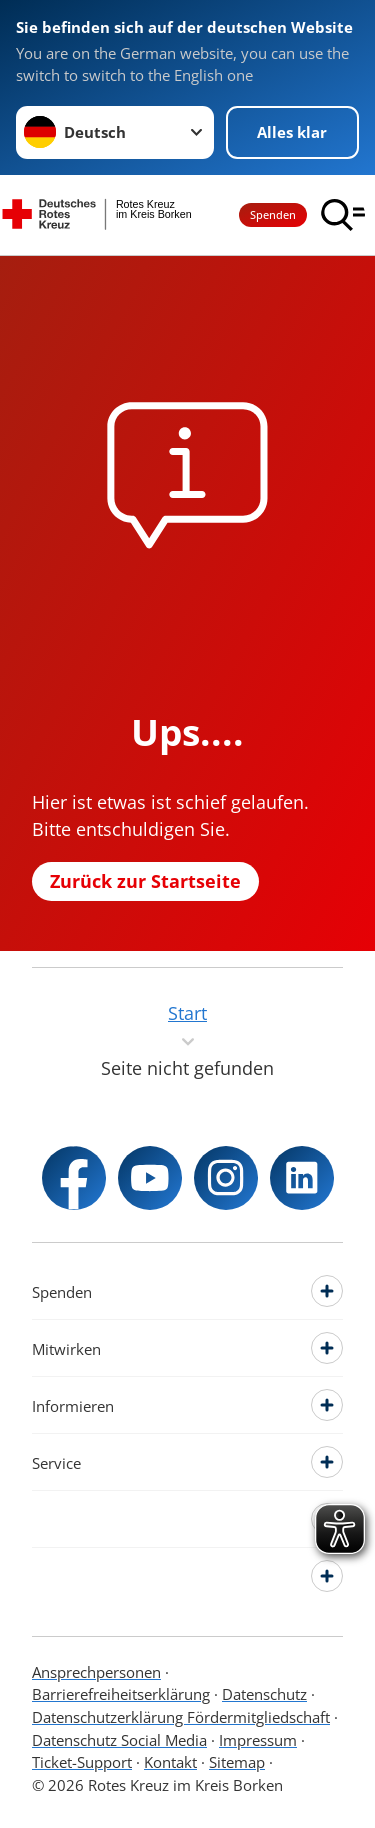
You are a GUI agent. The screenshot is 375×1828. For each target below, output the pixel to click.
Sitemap (237, 1762)
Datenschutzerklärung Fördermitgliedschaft (181, 1717)
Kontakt (170, 1762)
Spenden (273, 214)
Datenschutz (264, 1694)
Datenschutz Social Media (119, 1740)
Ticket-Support (82, 1762)
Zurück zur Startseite (145, 881)
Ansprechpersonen (96, 1672)
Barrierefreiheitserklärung (121, 1694)
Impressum (258, 1740)
